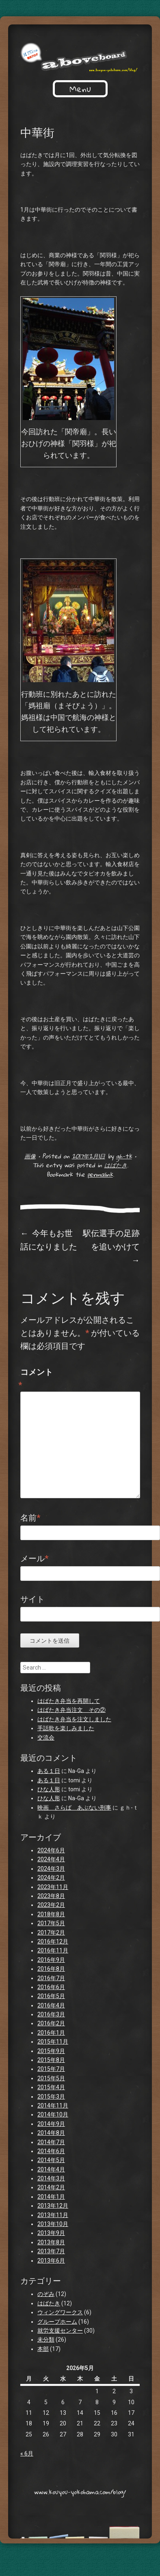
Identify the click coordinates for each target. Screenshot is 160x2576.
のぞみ (45, 2294)
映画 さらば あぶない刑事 (74, 1807)
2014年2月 (51, 2187)
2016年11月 (52, 1950)
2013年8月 (51, 2242)
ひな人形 (48, 1789)
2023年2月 (51, 1905)
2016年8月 (51, 1968)
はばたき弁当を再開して (68, 1701)
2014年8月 (51, 2133)
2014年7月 (51, 2142)
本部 (43, 2349)
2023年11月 (52, 1887)
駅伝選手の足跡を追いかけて (111, 1246)
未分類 (45, 2339)
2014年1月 (51, 2196)
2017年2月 (51, 1932)
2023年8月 (51, 1896)
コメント (36, 1379)
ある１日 (48, 1771)
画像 (30, 1156)
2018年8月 (51, 1914)
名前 (30, 1518)
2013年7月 (51, 2251)
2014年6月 (51, 2151)
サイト (32, 1599)
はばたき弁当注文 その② (71, 1710)
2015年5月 (51, 2078)
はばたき (115, 1165)
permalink (100, 1174)
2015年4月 (51, 2087)
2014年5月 (51, 2160)
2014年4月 (51, 2169)
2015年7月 (51, 2069)
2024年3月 (51, 1868)
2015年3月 (51, 2096)
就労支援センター (60, 2330)
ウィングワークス (60, 2312)
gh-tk (124, 1156)
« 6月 (26, 2453)
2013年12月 (52, 2205)
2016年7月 (51, 1978)
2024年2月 (51, 1877)
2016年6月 (51, 1987)
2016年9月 (51, 1960)
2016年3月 (51, 2014)
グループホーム (57, 2321)
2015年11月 (52, 2041)
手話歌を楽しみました (65, 1728)
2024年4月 (51, 1859)
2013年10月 (52, 2224)
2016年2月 (51, 2023)
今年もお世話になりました (48, 1239)
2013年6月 (51, 2260)
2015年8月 (51, 2060)
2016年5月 (51, 1996)
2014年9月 (51, 2124)
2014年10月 (52, 2114)
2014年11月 (52, 2105)
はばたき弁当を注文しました (74, 1719)
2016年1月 (51, 2032)
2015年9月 (51, 2051)
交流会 (45, 1737)
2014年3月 (51, 2178)
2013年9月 (51, 2233)
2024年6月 (51, 1850)
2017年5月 (51, 1923)
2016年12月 (52, 1941)
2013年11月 (52, 2215)
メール (34, 1558)
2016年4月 (51, 2005)
